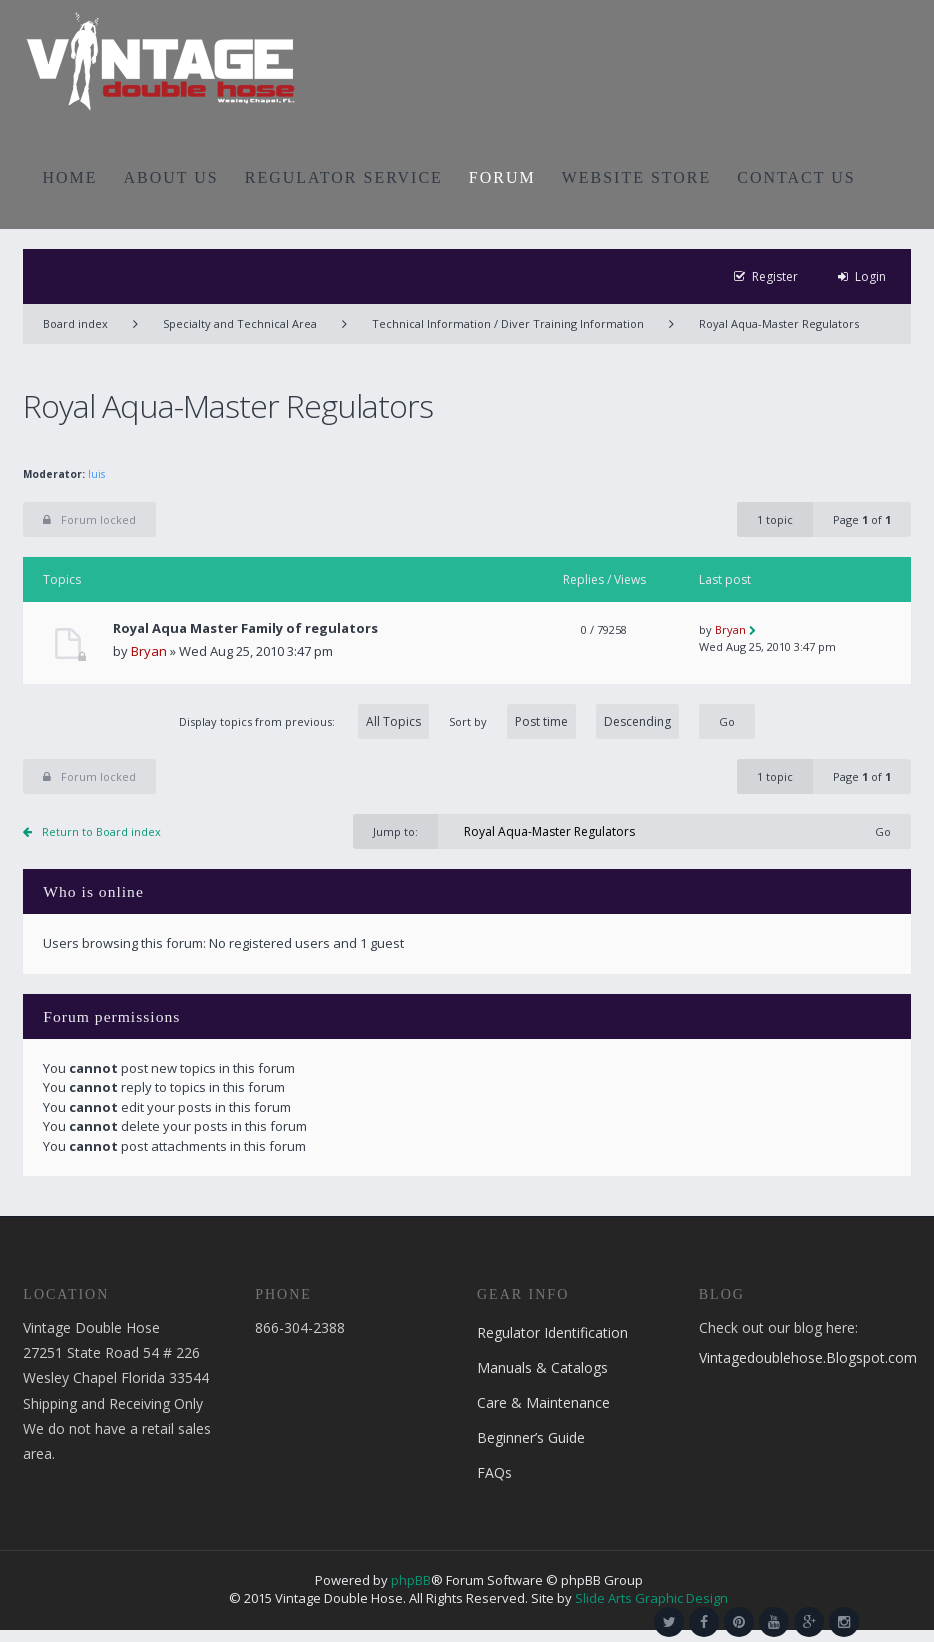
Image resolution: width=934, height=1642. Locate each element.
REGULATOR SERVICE (344, 177)
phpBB (411, 1580)
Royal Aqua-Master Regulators (779, 323)
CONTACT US (796, 177)
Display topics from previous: (304, 721)
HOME (69, 177)
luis (96, 474)
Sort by (564, 721)
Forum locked (89, 519)
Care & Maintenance (543, 1402)
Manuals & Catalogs (542, 1367)
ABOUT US (171, 177)
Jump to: (395, 831)
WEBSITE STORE (637, 177)
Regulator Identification (552, 1332)
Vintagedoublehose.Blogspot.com (808, 1357)
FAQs (494, 1472)
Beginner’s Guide (531, 1437)
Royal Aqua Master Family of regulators (245, 628)
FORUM (502, 177)
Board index (75, 323)
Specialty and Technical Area (240, 323)
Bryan (149, 651)
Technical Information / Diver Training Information (508, 323)
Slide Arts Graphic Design (651, 1598)
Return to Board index (101, 831)
